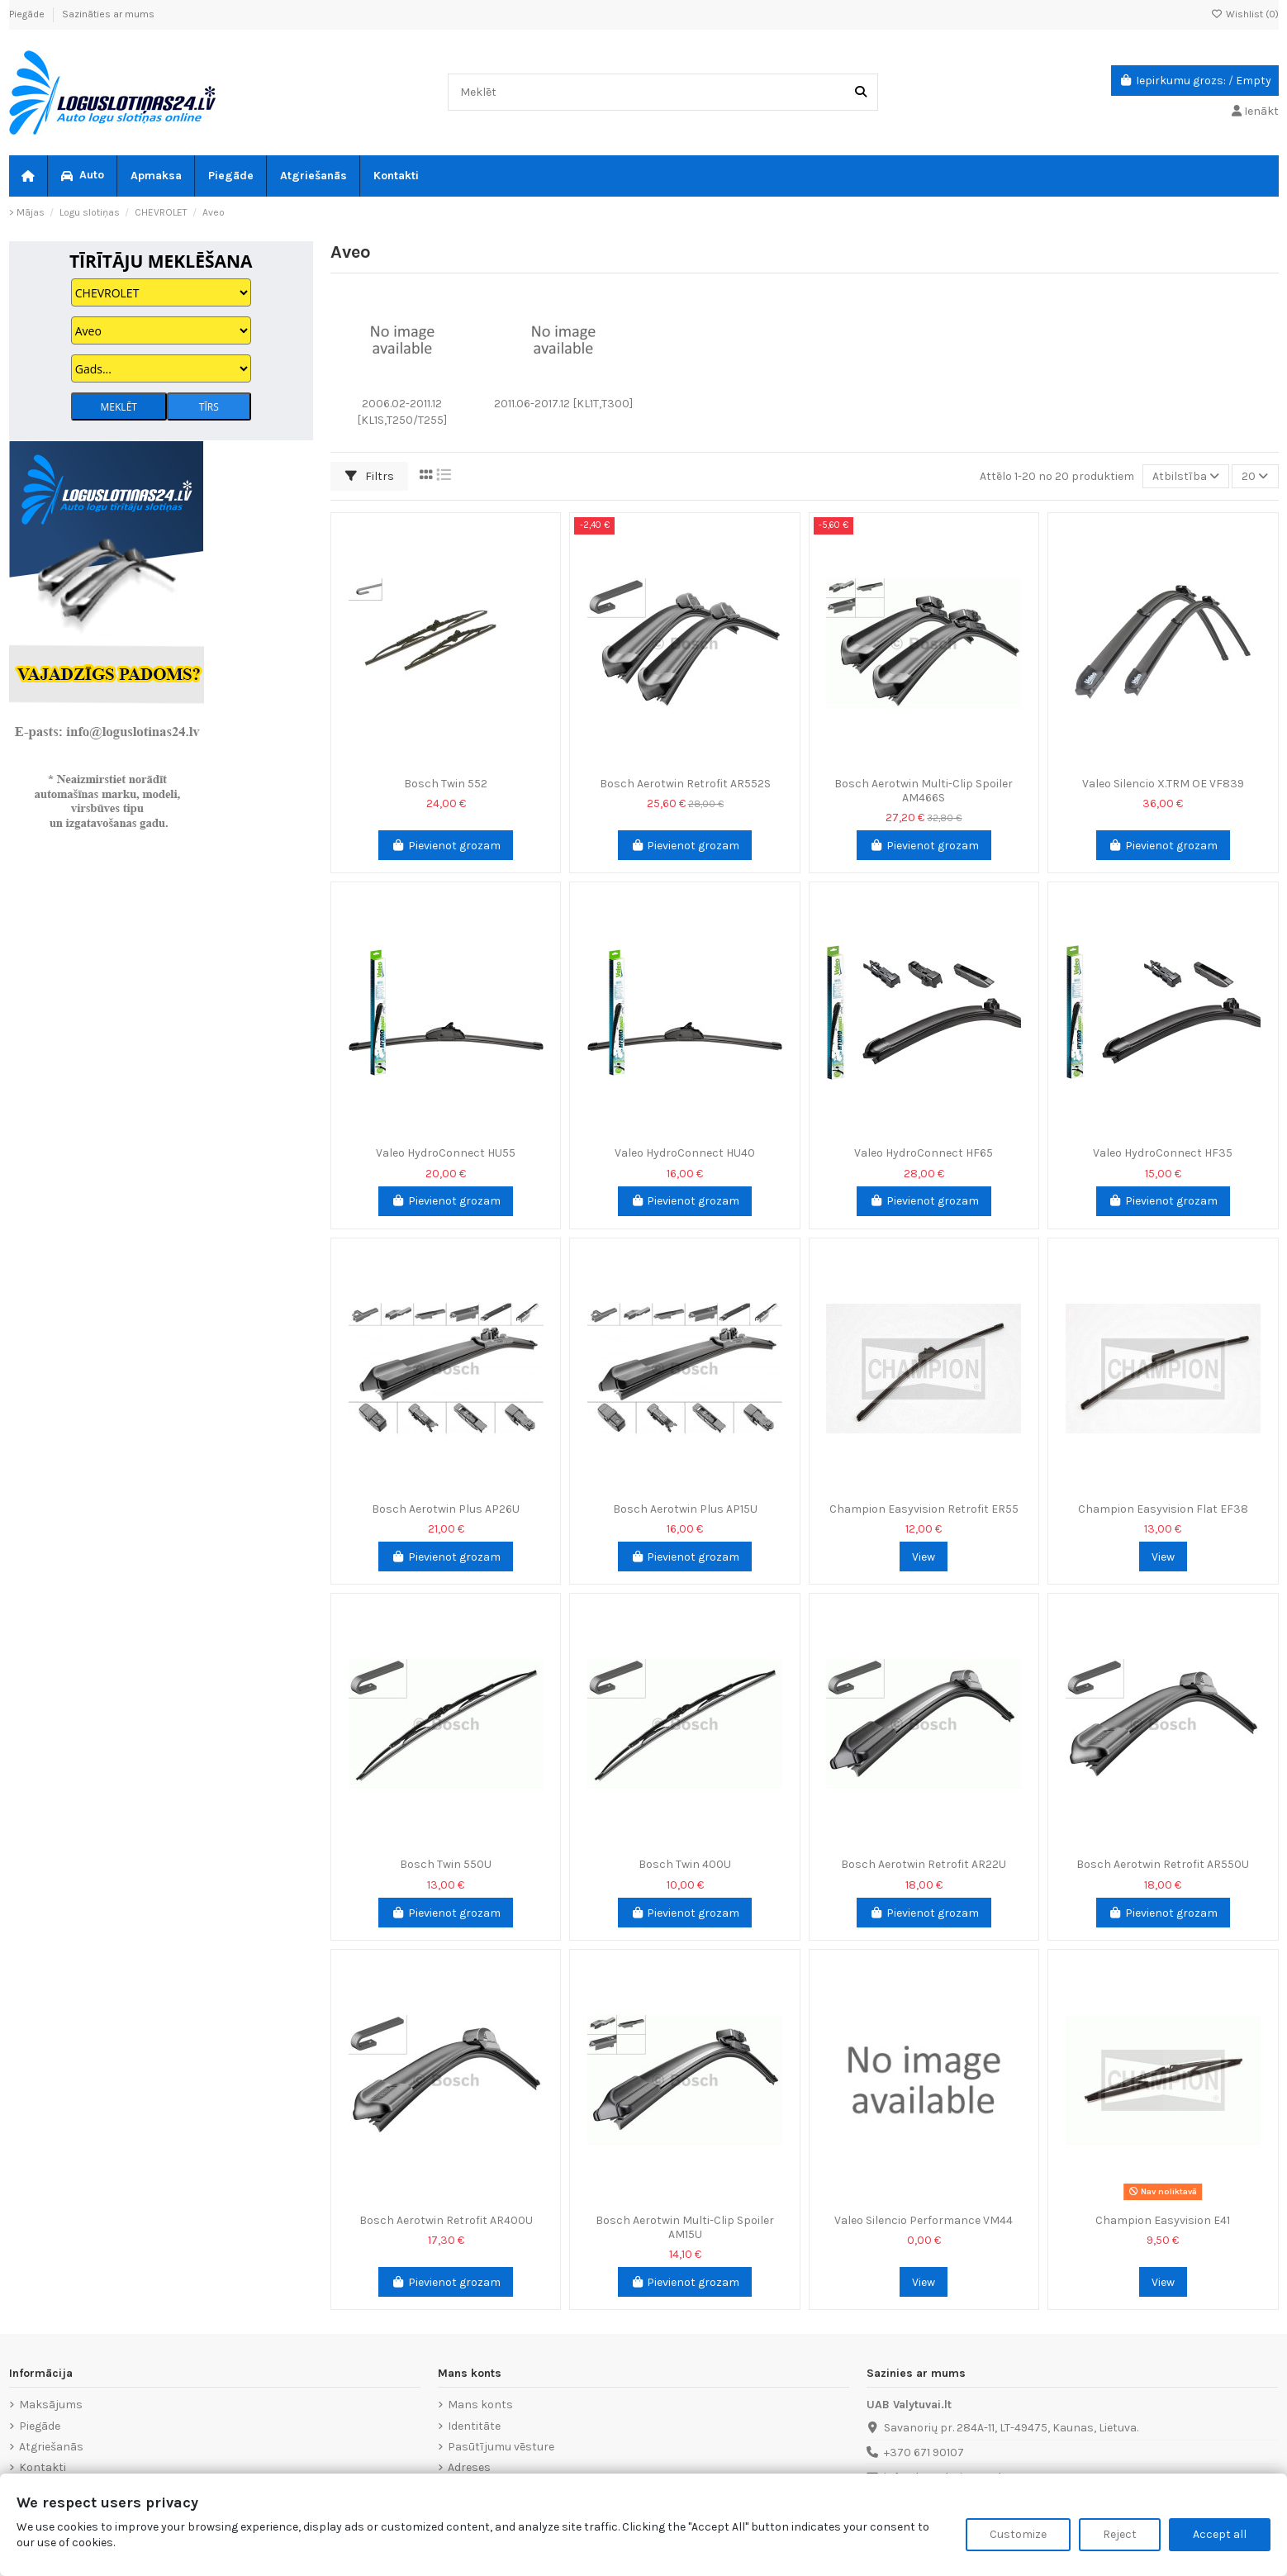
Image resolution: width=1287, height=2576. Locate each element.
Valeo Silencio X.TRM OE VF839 (1163, 784)
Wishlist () (1245, 14)
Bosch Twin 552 (445, 784)
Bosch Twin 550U (446, 1864)
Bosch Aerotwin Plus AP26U (446, 1509)
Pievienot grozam (446, 846)
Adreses (469, 2467)
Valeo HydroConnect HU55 (445, 1153)
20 (1255, 476)
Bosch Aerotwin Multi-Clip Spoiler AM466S (923, 791)
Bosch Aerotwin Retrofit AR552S (685, 784)
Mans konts (480, 2405)
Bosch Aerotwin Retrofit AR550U (1162, 1864)
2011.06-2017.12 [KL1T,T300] (563, 404)
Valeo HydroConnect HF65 (923, 1153)
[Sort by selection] (1185, 476)
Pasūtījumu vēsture (501, 2447)
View (923, 1557)
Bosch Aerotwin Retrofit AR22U (923, 1864)
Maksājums (51, 2405)
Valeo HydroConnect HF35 (1162, 1153)
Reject (1120, 2534)
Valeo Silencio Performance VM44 (923, 2220)
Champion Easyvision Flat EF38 (1163, 1509)
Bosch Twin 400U (685, 1864)
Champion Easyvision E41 (1162, 2220)
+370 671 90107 (924, 2452)
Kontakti (42, 2467)
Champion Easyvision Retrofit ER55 (924, 1509)
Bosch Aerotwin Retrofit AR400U (446, 2220)
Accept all (1220, 2534)
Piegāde (28, 14)
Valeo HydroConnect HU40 (685, 1153)
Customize (1018, 2534)
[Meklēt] (860, 92)
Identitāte (474, 2426)
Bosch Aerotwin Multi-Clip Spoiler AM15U (685, 2227)
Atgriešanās (51, 2447)
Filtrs (369, 476)
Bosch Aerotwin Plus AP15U (685, 1509)
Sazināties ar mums (108, 14)
